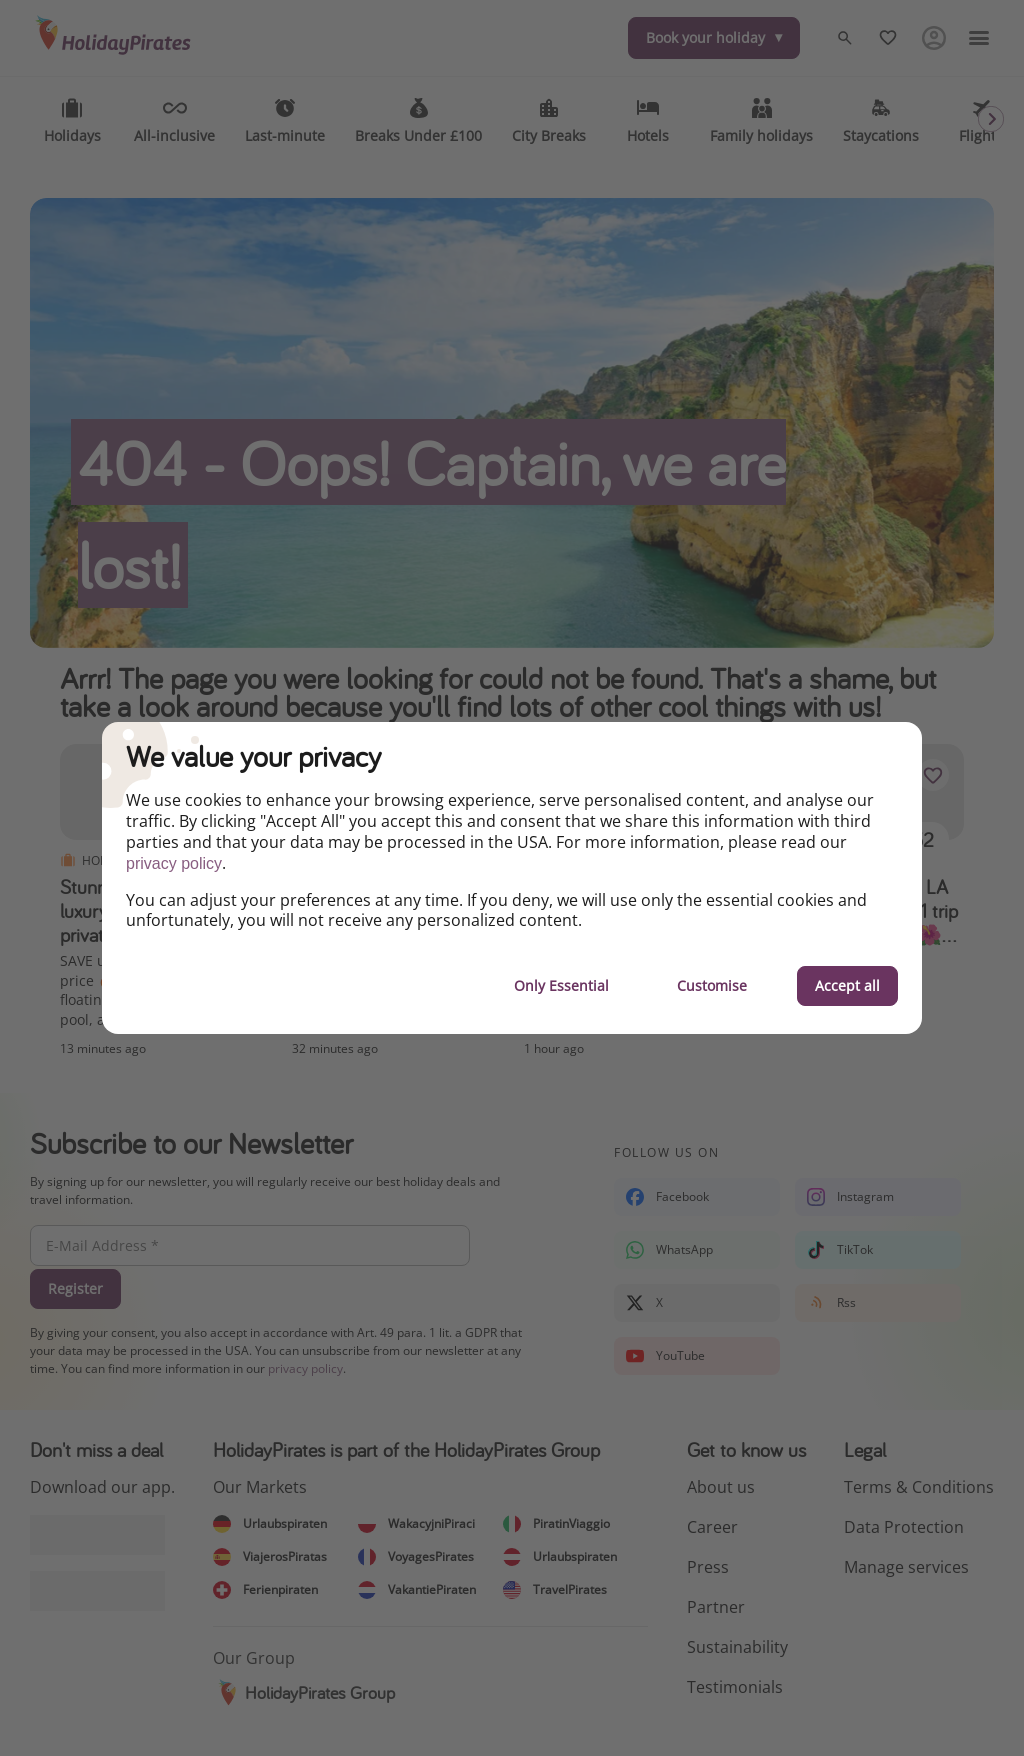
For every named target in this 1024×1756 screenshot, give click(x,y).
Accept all (847, 985)
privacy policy (174, 863)
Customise (712, 985)
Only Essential (561, 985)
